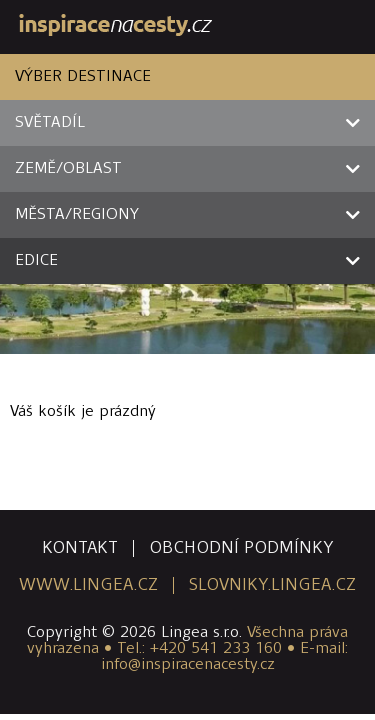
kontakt (80, 548)
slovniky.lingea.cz (272, 585)
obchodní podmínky (241, 548)
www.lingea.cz (88, 585)
